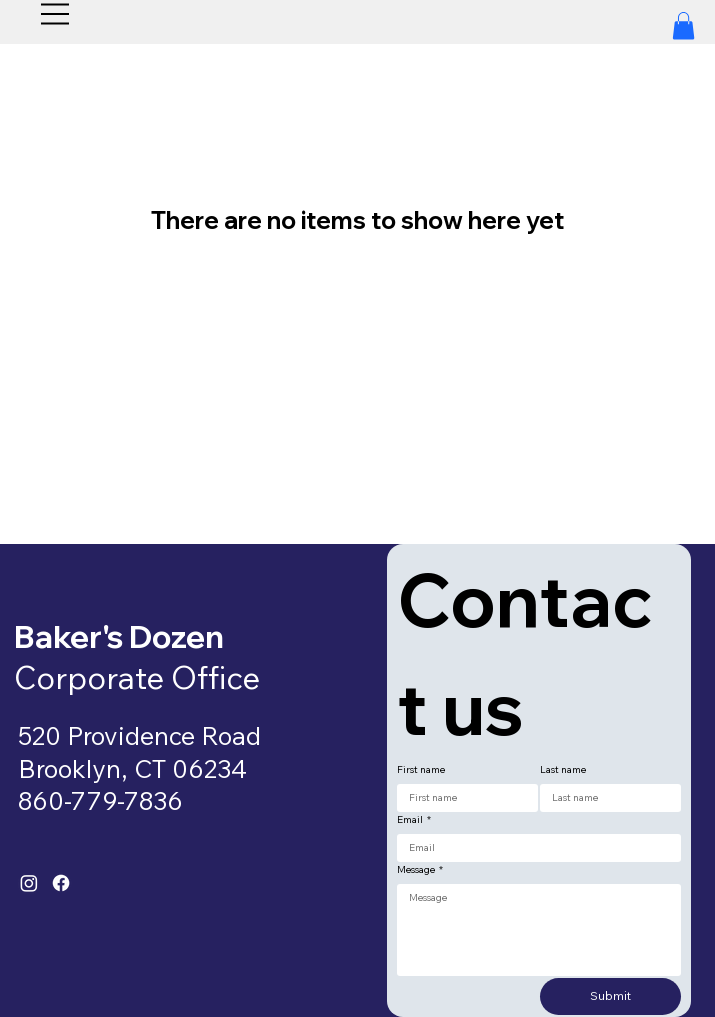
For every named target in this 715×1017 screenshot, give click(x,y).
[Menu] (56, 14)
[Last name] (604, 798)
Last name (563, 770)
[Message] (539, 930)
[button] (683, 25)
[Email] (533, 848)
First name (421, 770)
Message (420, 870)
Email (414, 820)
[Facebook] (61, 883)
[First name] (461, 798)
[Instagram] (29, 883)
